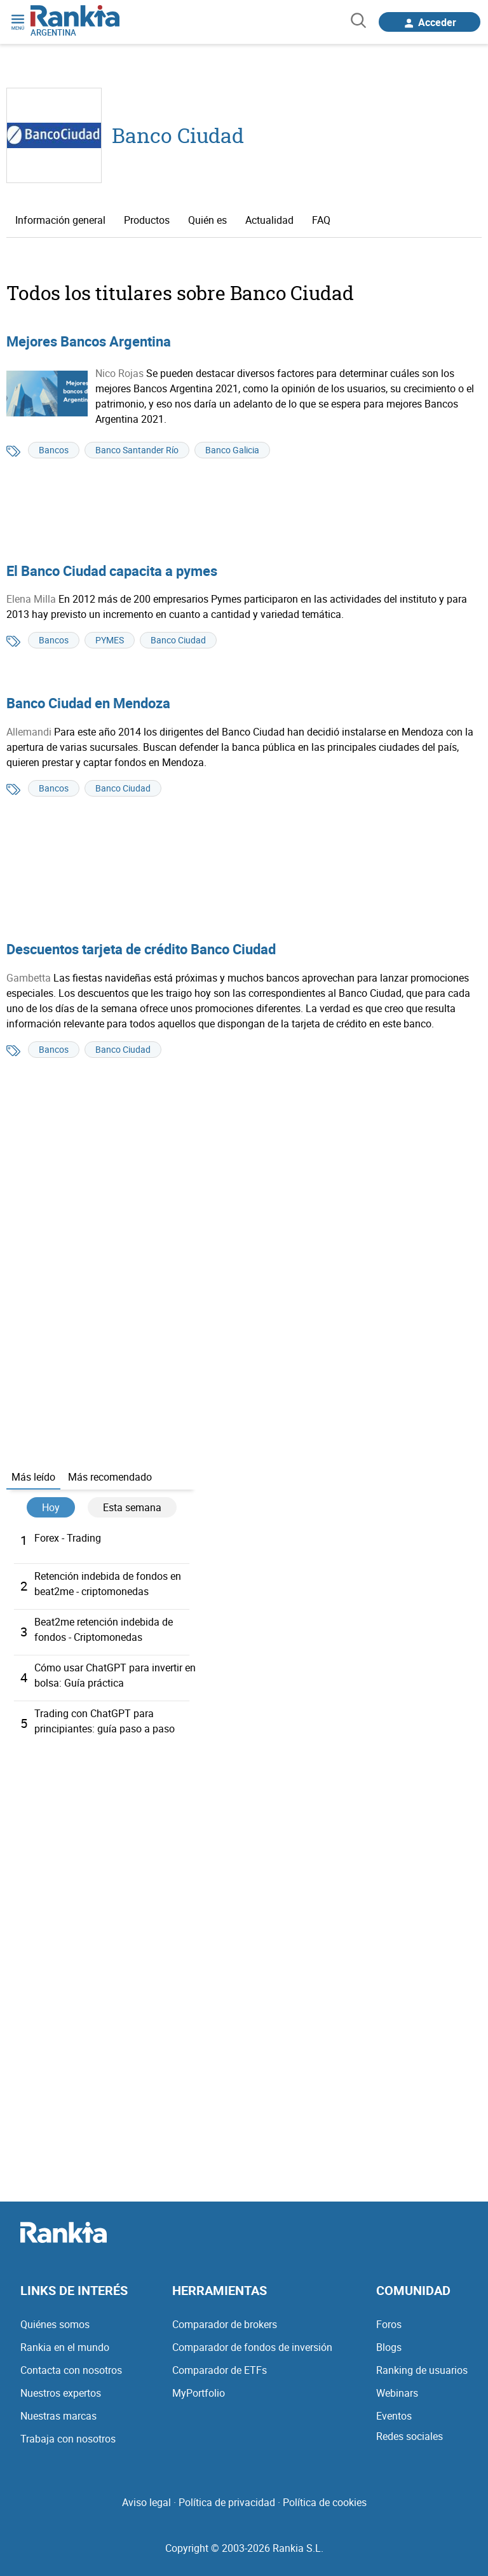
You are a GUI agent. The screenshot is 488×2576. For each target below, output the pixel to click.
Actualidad (269, 220)
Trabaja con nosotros (68, 2439)
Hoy (51, 1507)
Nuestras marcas (58, 2416)
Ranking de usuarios (422, 2370)
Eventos (394, 2416)
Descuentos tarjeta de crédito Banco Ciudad (141, 949)
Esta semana (132, 1507)
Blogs (389, 2347)
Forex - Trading (67, 1538)
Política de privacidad (227, 2502)
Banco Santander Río (137, 450)
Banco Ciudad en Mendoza (88, 703)
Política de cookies (325, 2502)
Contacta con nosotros (71, 2370)
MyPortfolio (198, 2393)
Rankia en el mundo (64, 2347)
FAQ (321, 220)
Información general (60, 220)
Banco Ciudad (178, 135)
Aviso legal (146, 2502)
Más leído (33, 1477)
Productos (147, 220)
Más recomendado (110, 1477)
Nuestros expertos (60, 2393)
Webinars (397, 2393)
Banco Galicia (232, 450)
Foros (389, 2324)
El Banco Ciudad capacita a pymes (111, 570)
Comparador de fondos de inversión (252, 2347)
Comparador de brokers (224, 2324)
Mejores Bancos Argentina (88, 341)
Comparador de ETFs (219, 2370)
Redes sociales (409, 2436)
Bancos (54, 450)
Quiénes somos (55, 2324)
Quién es (207, 220)
